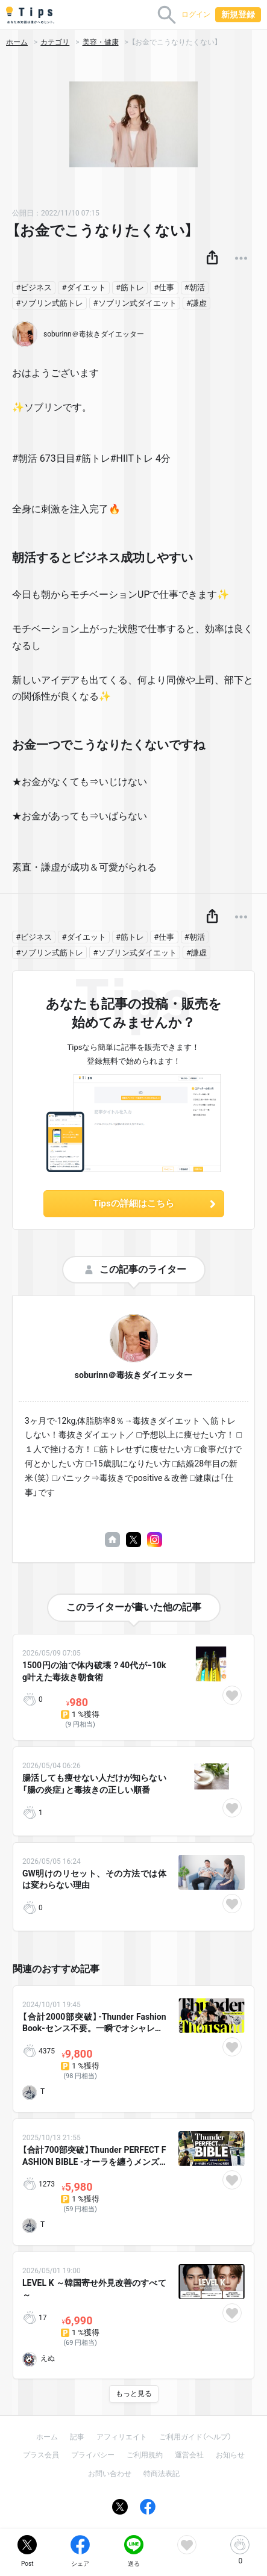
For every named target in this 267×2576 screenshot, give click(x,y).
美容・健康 (101, 42)
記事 (77, 2437)
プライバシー (93, 2455)
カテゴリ (54, 42)
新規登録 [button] (238, 14)
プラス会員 (41, 2455)
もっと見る (134, 2393)
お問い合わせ (109, 2473)
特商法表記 (161, 2473)
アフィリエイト (121, 2437)
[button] (212, 258)
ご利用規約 (145, 2455)
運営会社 (189, 2455)
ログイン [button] (195, 14)
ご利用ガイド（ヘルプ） (195, 2437)
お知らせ (230, 2455)
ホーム (17, 42)
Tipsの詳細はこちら (155, 1203)
